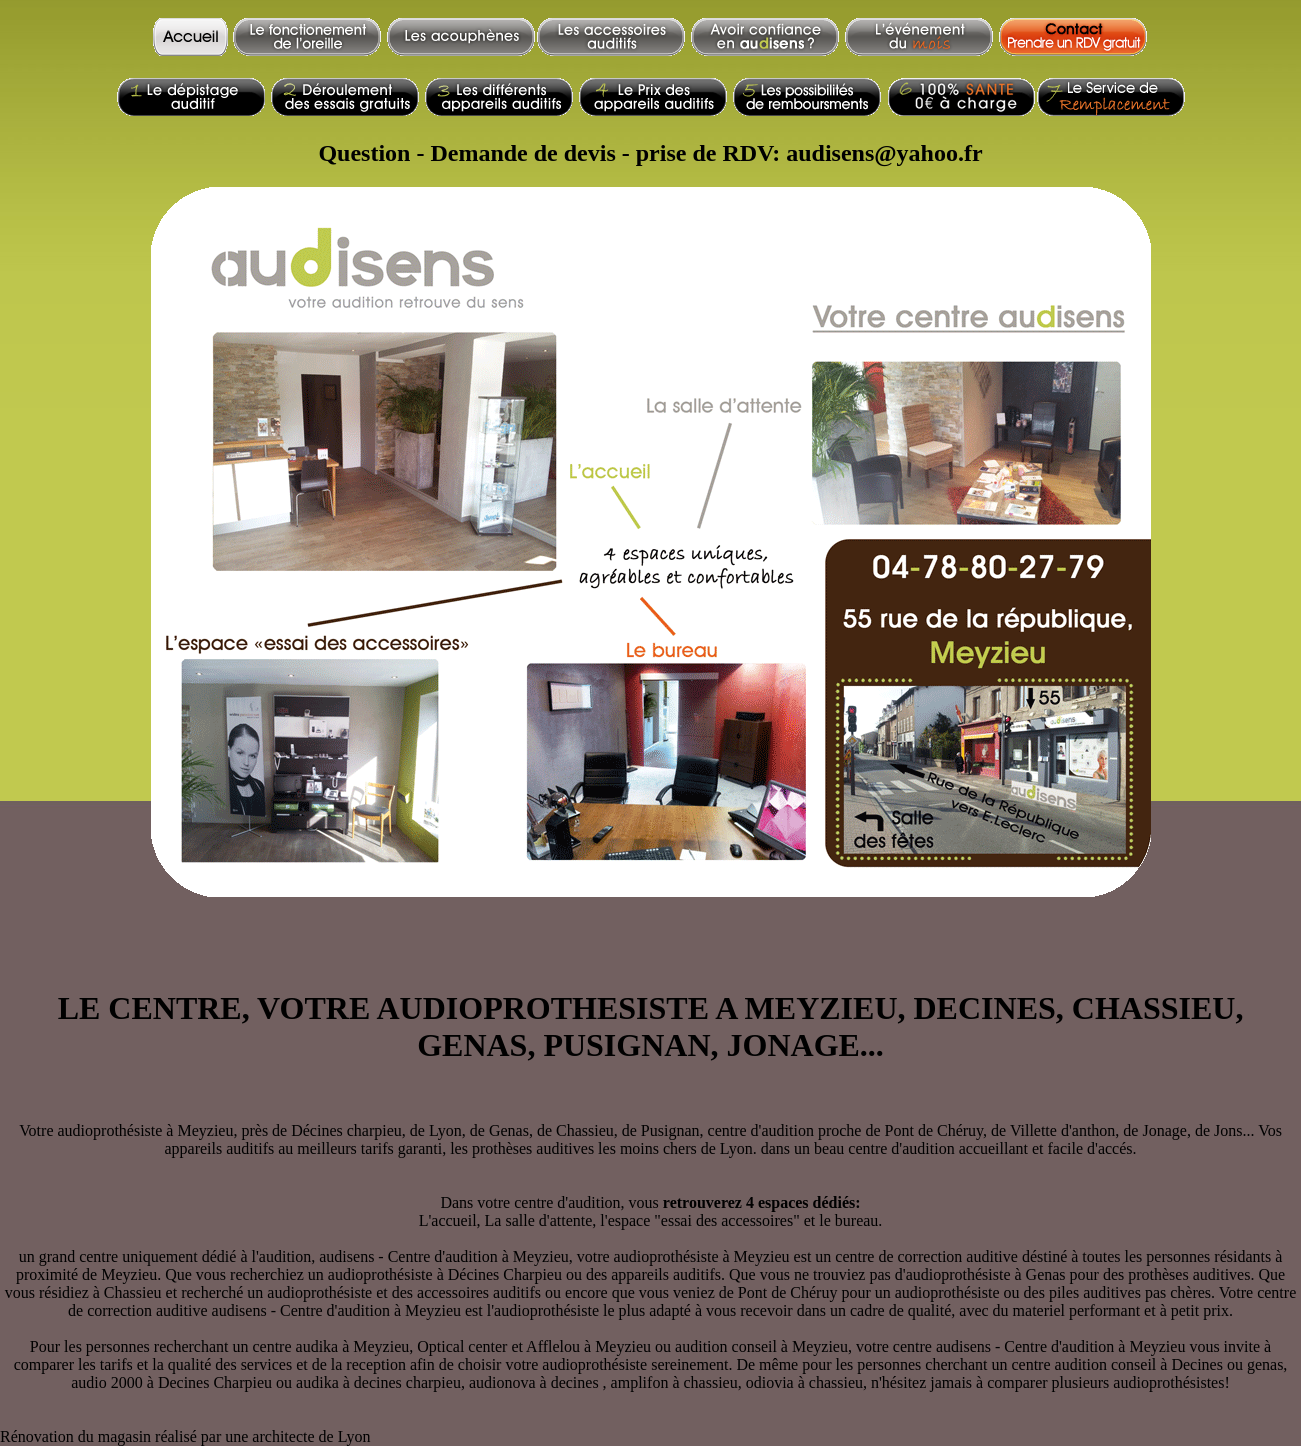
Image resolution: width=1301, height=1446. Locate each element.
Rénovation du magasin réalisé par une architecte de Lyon (185, 1436)
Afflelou (553, 1346)
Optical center (462, 1346)
